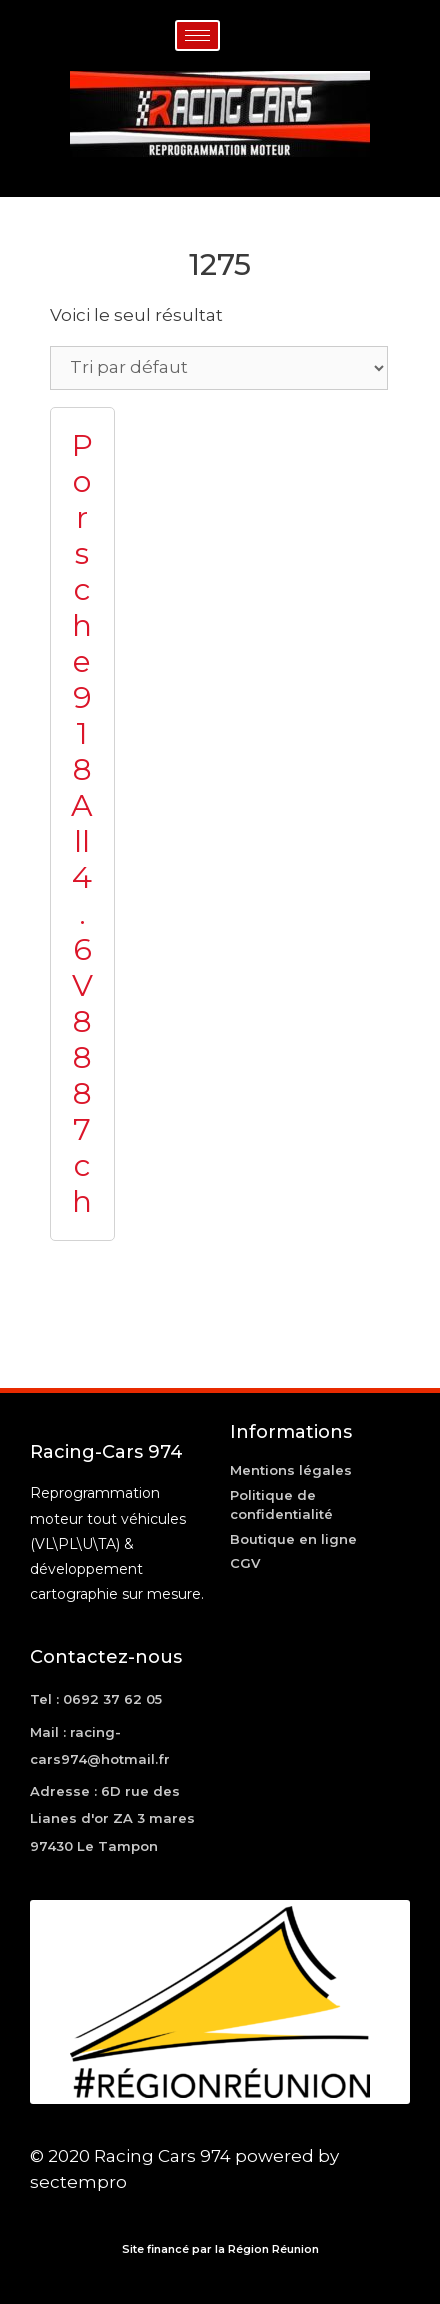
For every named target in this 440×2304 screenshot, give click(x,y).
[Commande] (219, 368)
